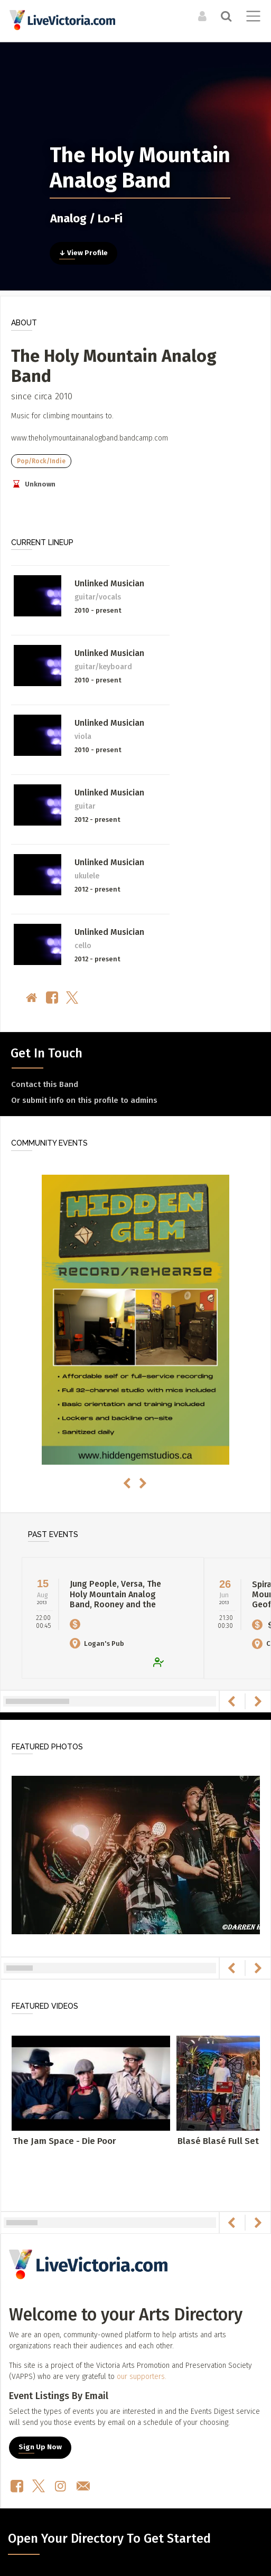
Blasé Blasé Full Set (218, 2141)
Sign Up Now (40, 2447)
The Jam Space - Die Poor (64, 2141)
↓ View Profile (83, 253)
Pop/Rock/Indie (41, 461)
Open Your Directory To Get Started (109, 2538)
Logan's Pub (97, 1643)
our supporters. (141, 2376)
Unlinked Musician (109, 583)
